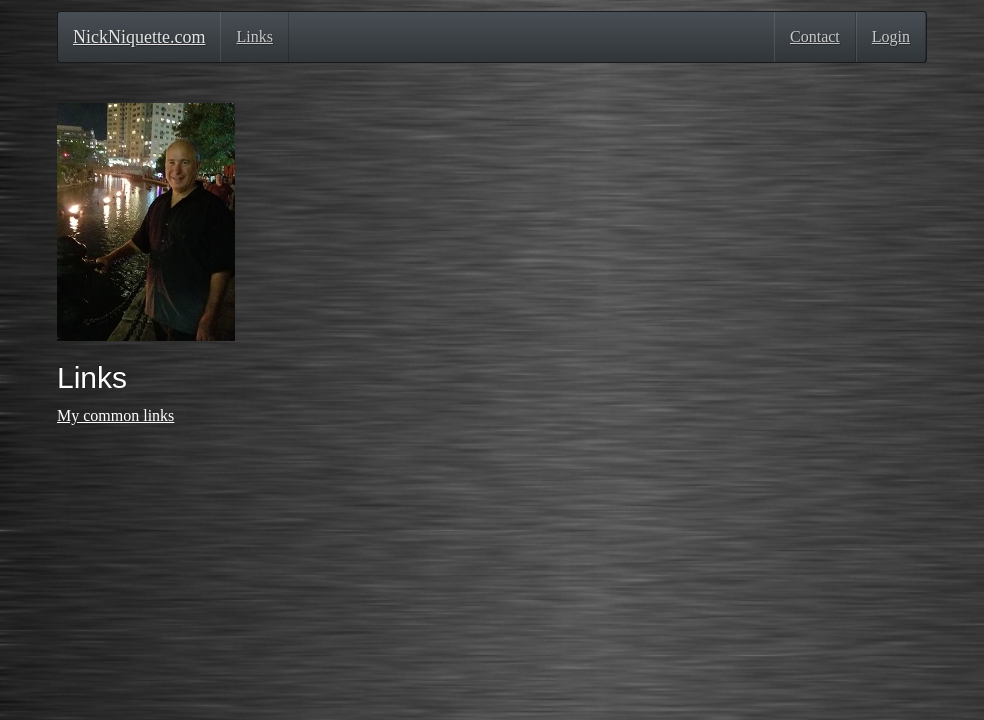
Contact (815, 36)
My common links (115, 415)
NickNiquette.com (139, 37)
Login (891, 36)
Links (254, 36)
